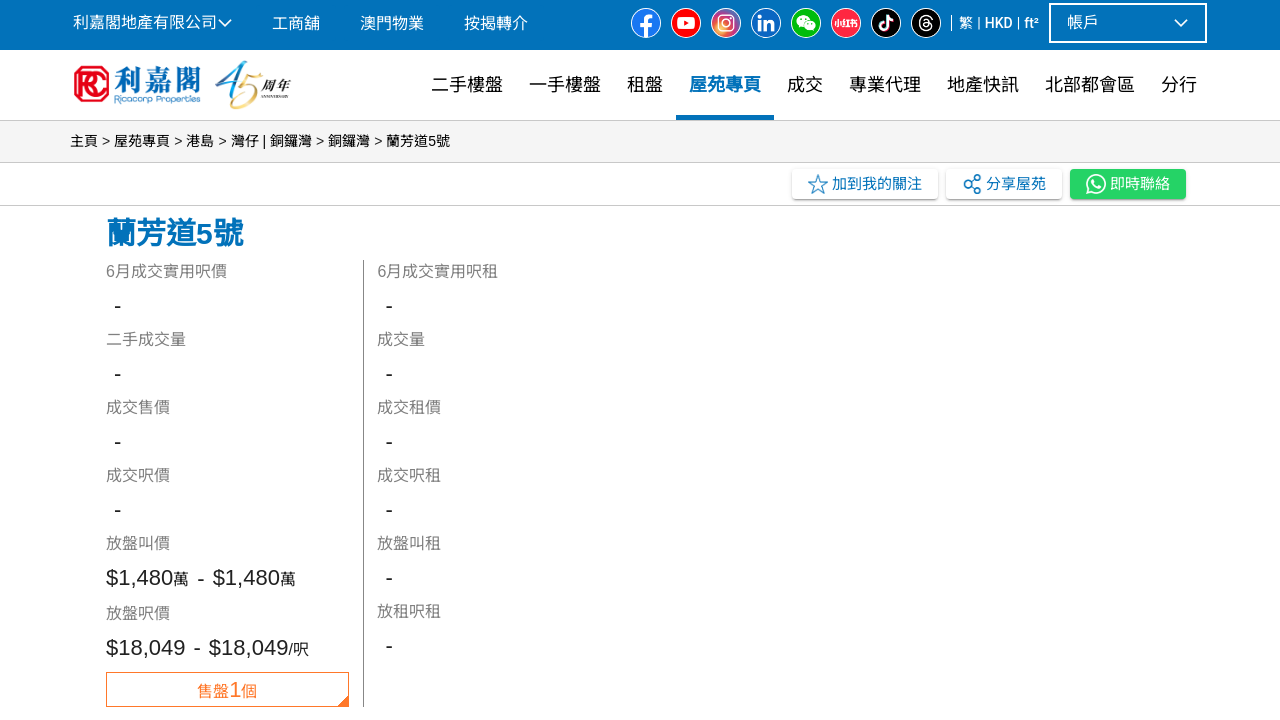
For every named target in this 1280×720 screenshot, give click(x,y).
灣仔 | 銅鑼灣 (271, 141)
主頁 (84, 141)
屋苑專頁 (142, 141)
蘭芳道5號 (418, 141)
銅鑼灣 (349, 141)
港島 (200, 141)
